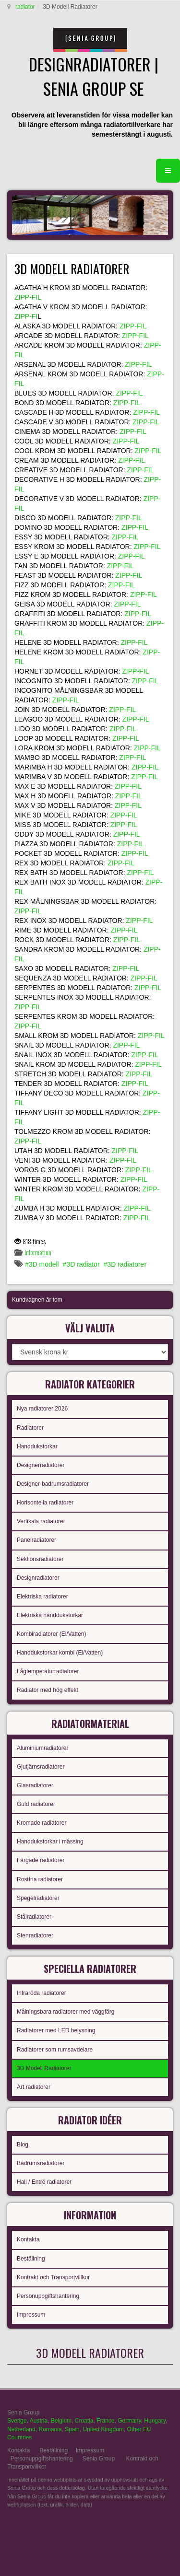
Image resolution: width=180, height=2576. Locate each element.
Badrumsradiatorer (40, 2163)
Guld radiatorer (36, 1804)
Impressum (31, 2314)
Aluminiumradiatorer (42, 1748)
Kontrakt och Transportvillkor (53, 2277)
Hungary (154, 2420)
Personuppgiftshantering (48, 2296)
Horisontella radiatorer (45, 1502)
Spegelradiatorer (38, 1898)
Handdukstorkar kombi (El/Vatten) (60, 1652)
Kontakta (28, 2239)
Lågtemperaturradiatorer (48, 1671)
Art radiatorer (33, 2087)
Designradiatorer (38, 1577)
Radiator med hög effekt (47, 1690)
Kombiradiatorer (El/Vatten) (51, 1634)
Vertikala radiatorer (41, 1521)
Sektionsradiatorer (40, 1559)
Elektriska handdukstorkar (50, 1615)
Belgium (61, 2420)
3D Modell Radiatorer (44, 2068)
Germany (129, 2420)
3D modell (44, 1264)
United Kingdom (103, 2429)
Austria (39, 2420)
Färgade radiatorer (40, 1860)
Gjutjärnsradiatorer (40, 1766)
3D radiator (82, 1264)
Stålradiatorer (34, 1916)
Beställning (31, 2258)
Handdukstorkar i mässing (50, 1841)
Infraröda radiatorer (41, 1993)
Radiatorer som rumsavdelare (55, 2049)
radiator (25, 6)
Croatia (84, 2420)
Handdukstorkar (37, 1446)
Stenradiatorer (35, 1935)
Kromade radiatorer (41, 1822)
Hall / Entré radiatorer (44, 2182)
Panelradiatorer (36, 1540)
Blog (22, 2144)
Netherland (21, 2429)
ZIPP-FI (25, 316)
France (105, 2420)
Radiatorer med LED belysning (56, 2030)
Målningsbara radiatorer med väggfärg (65, 2011)
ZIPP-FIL (27, 297)
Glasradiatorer (35, 1785)
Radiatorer (30, 1427)
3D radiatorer (126, 1264)
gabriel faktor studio (135, 2528)
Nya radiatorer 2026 (42, 1408)
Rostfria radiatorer (40, 1879)
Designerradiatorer (40, 1465)
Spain (72, 2429)
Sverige (17, 2420)
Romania (49, 2429)
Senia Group (99, 2458)
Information (37, 1252)
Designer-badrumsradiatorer (53, 1483)
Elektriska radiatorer (42, 1596)
